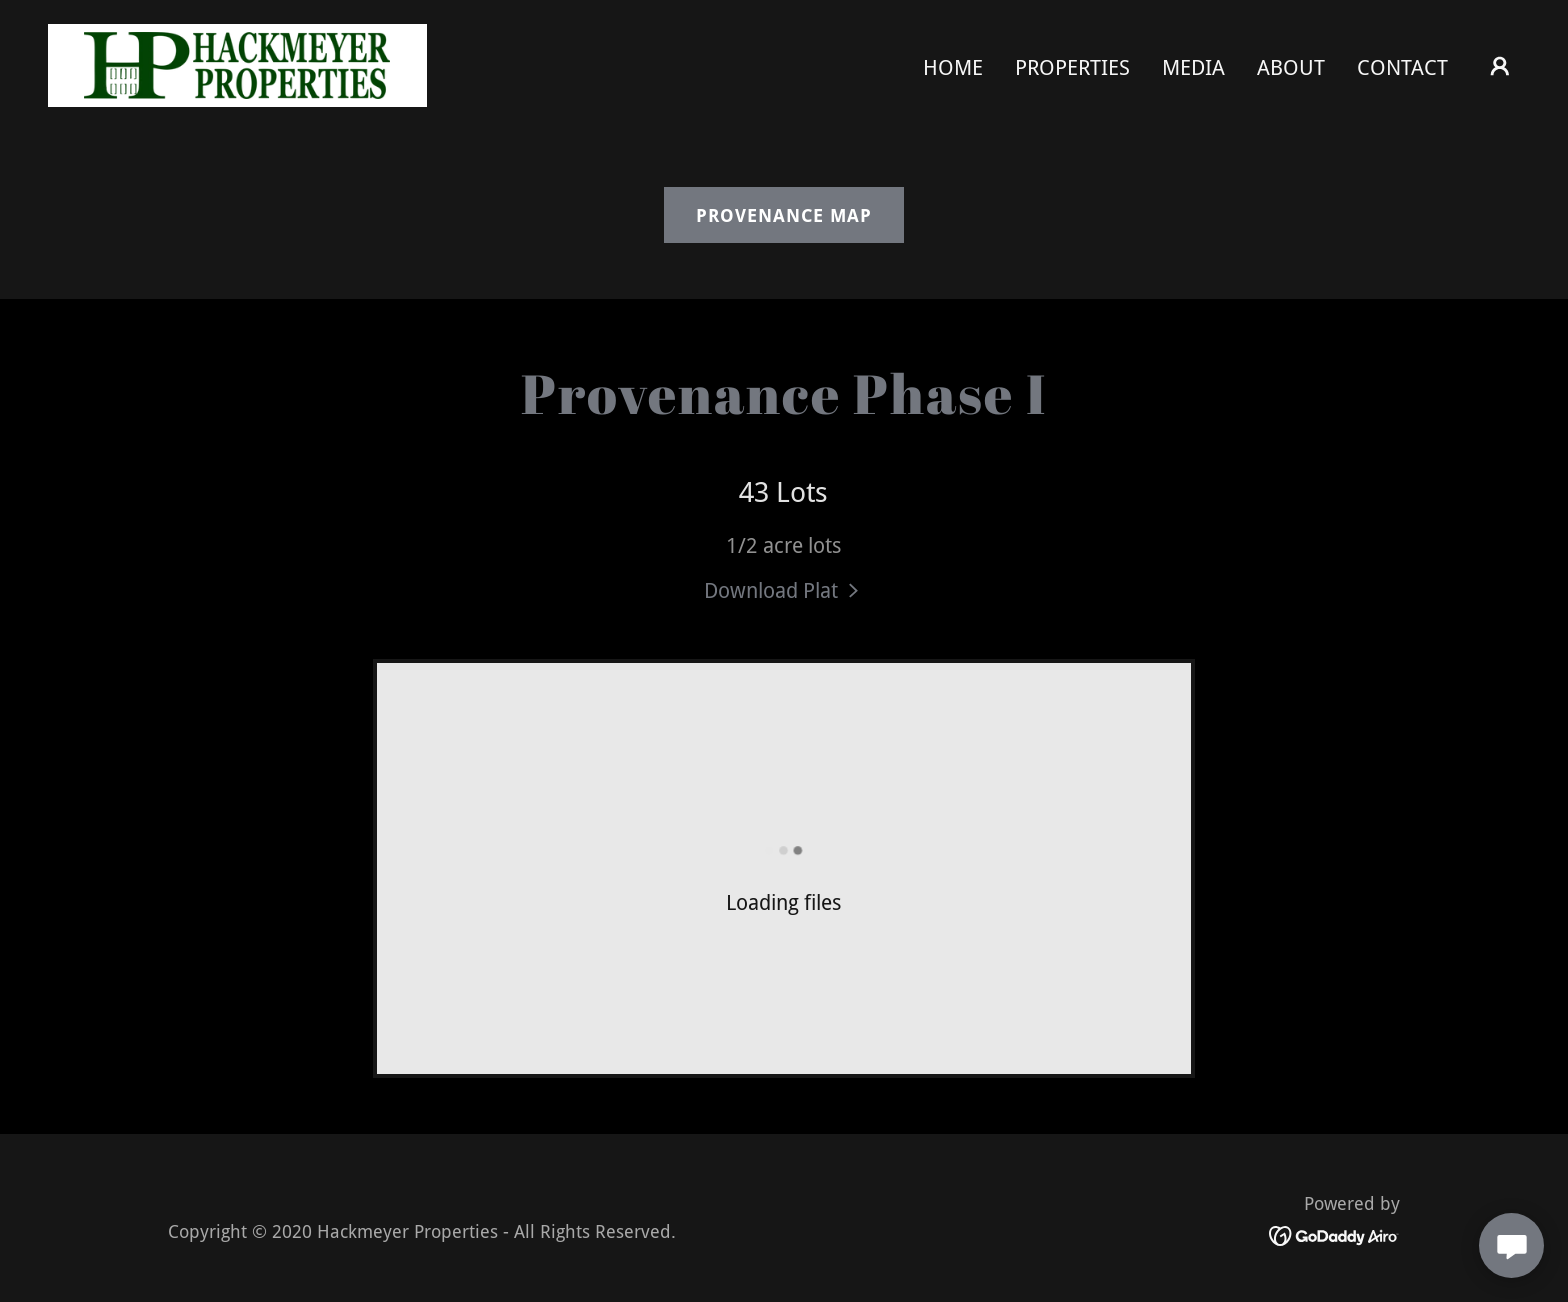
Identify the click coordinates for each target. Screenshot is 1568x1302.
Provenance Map (784, 215)
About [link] (1291, 67)
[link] (237, 63)
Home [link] (953, 67)
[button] (1500, 66)
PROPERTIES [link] (1072, 67)
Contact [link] (1402, 67)
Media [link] (1193, 67)
